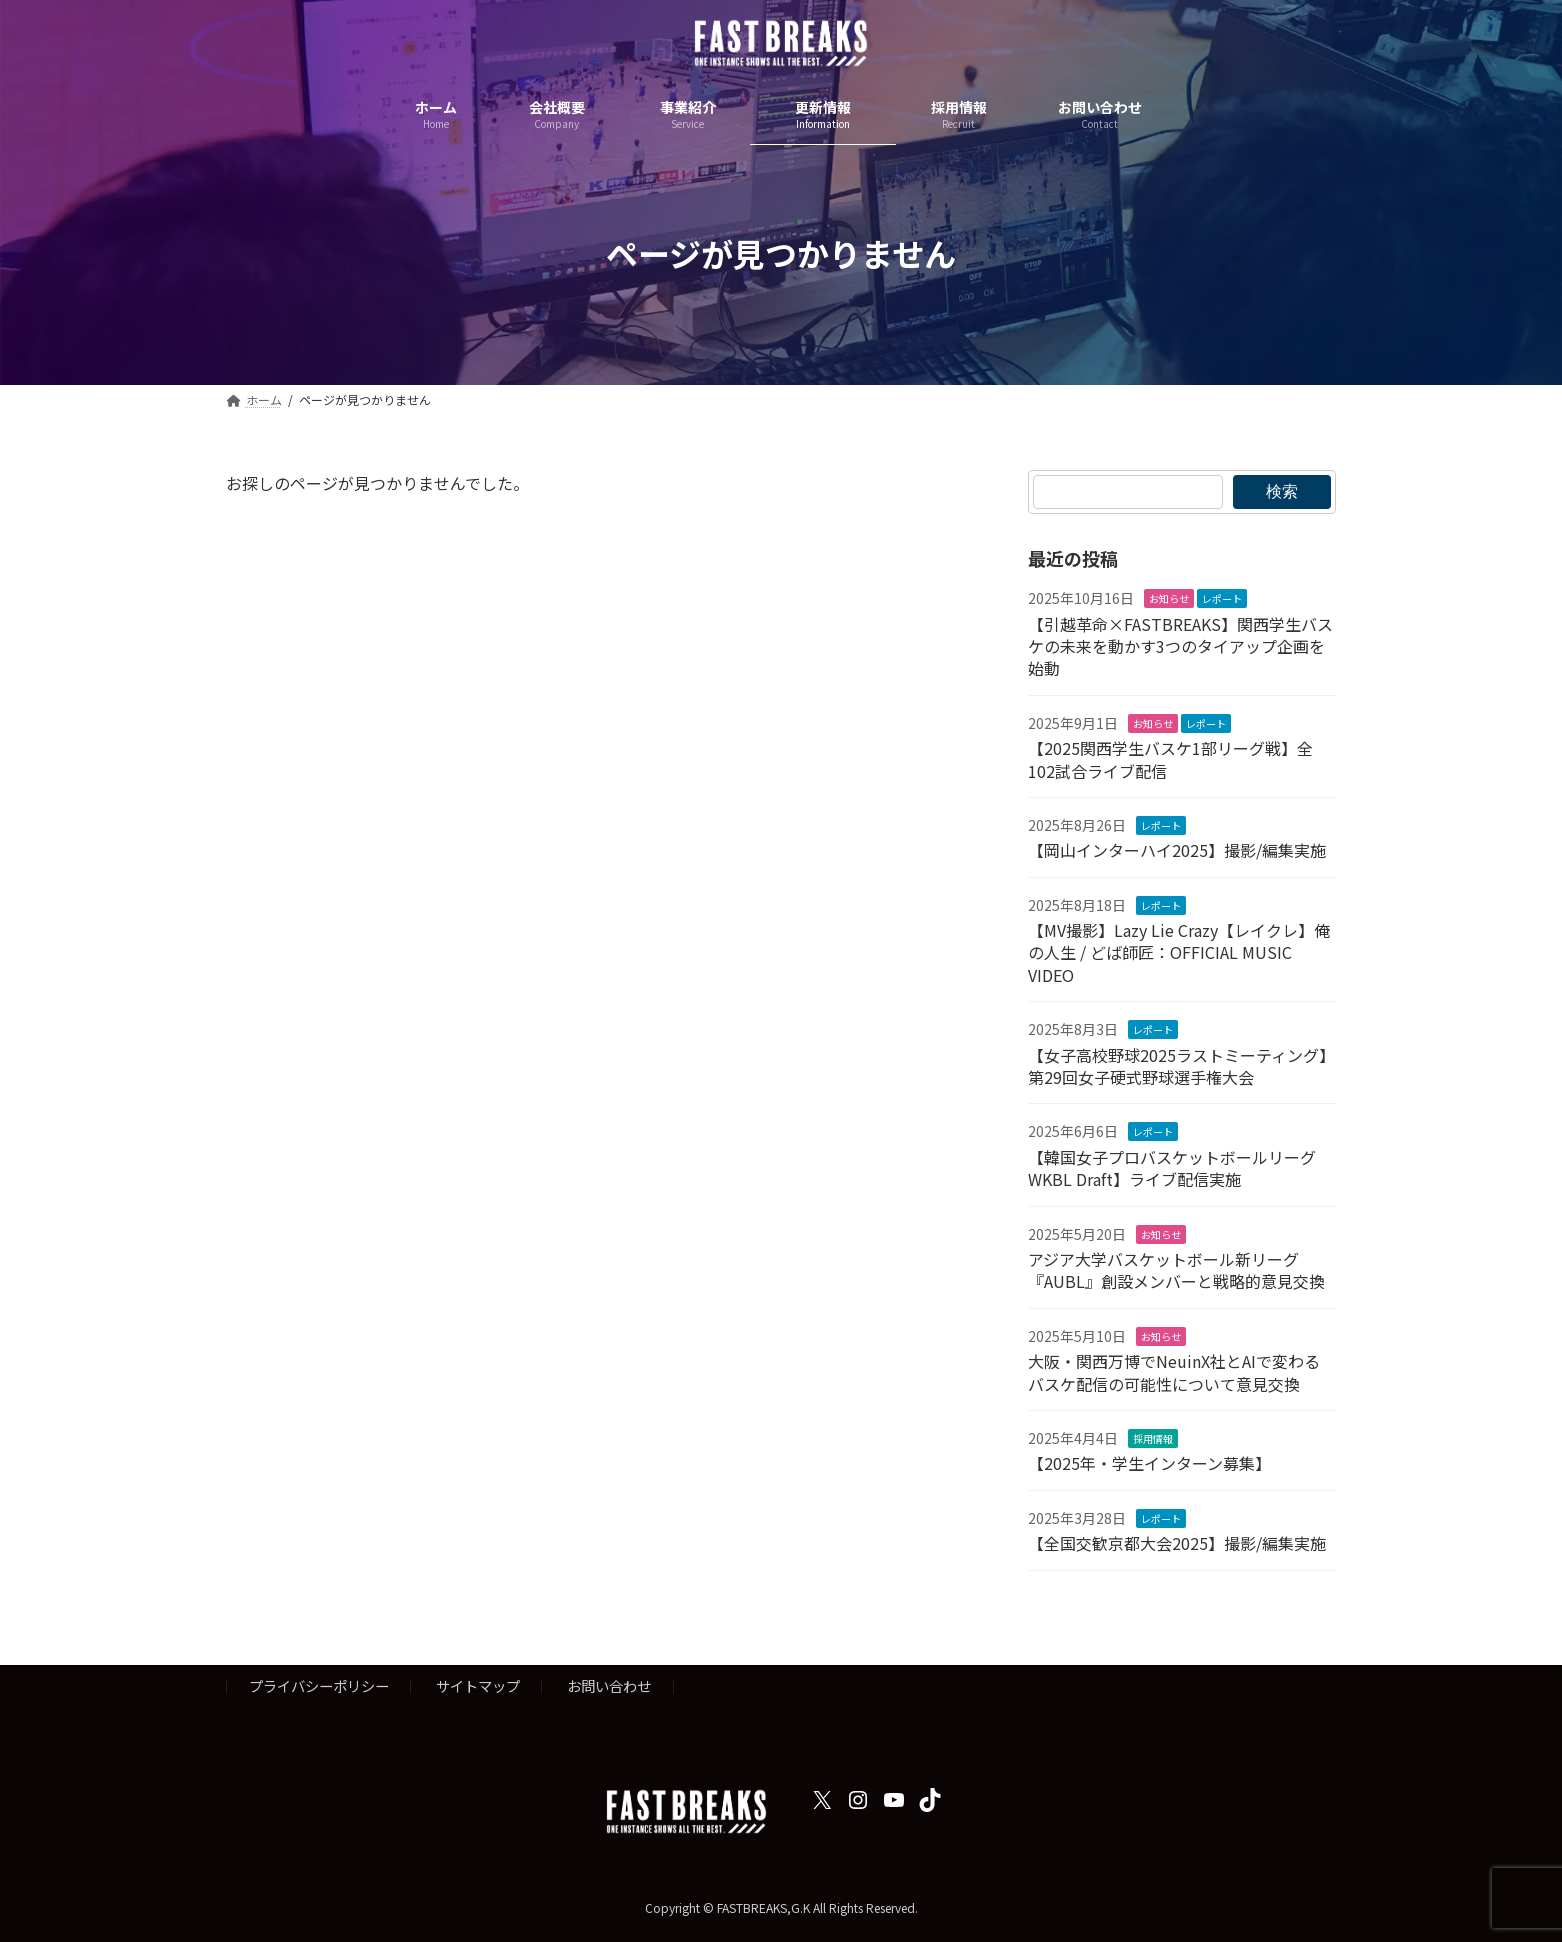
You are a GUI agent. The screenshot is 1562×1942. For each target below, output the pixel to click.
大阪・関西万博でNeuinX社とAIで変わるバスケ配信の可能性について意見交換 (1174, 1372)
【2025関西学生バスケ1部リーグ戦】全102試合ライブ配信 (1170, 759)
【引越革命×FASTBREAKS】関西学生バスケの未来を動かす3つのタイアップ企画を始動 (1180, 646)
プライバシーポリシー (319, 1685)
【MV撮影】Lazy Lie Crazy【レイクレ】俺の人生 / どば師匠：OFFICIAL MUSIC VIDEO (1179, 952)
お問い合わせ (609, 1685)
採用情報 (1153, 1438)
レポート (1222, 598)
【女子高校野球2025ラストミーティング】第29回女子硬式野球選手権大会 (1181, 1066)
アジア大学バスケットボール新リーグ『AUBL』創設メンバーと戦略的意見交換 (1176, 1270)
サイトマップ (478, 1685)
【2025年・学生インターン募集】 (1149, 1463)
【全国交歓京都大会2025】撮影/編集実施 (1177, 1543)
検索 (1282, 491)
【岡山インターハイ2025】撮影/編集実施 (1177, 850)
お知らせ (1169, 598)
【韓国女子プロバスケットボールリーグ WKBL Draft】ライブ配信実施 (1172, 1168)
